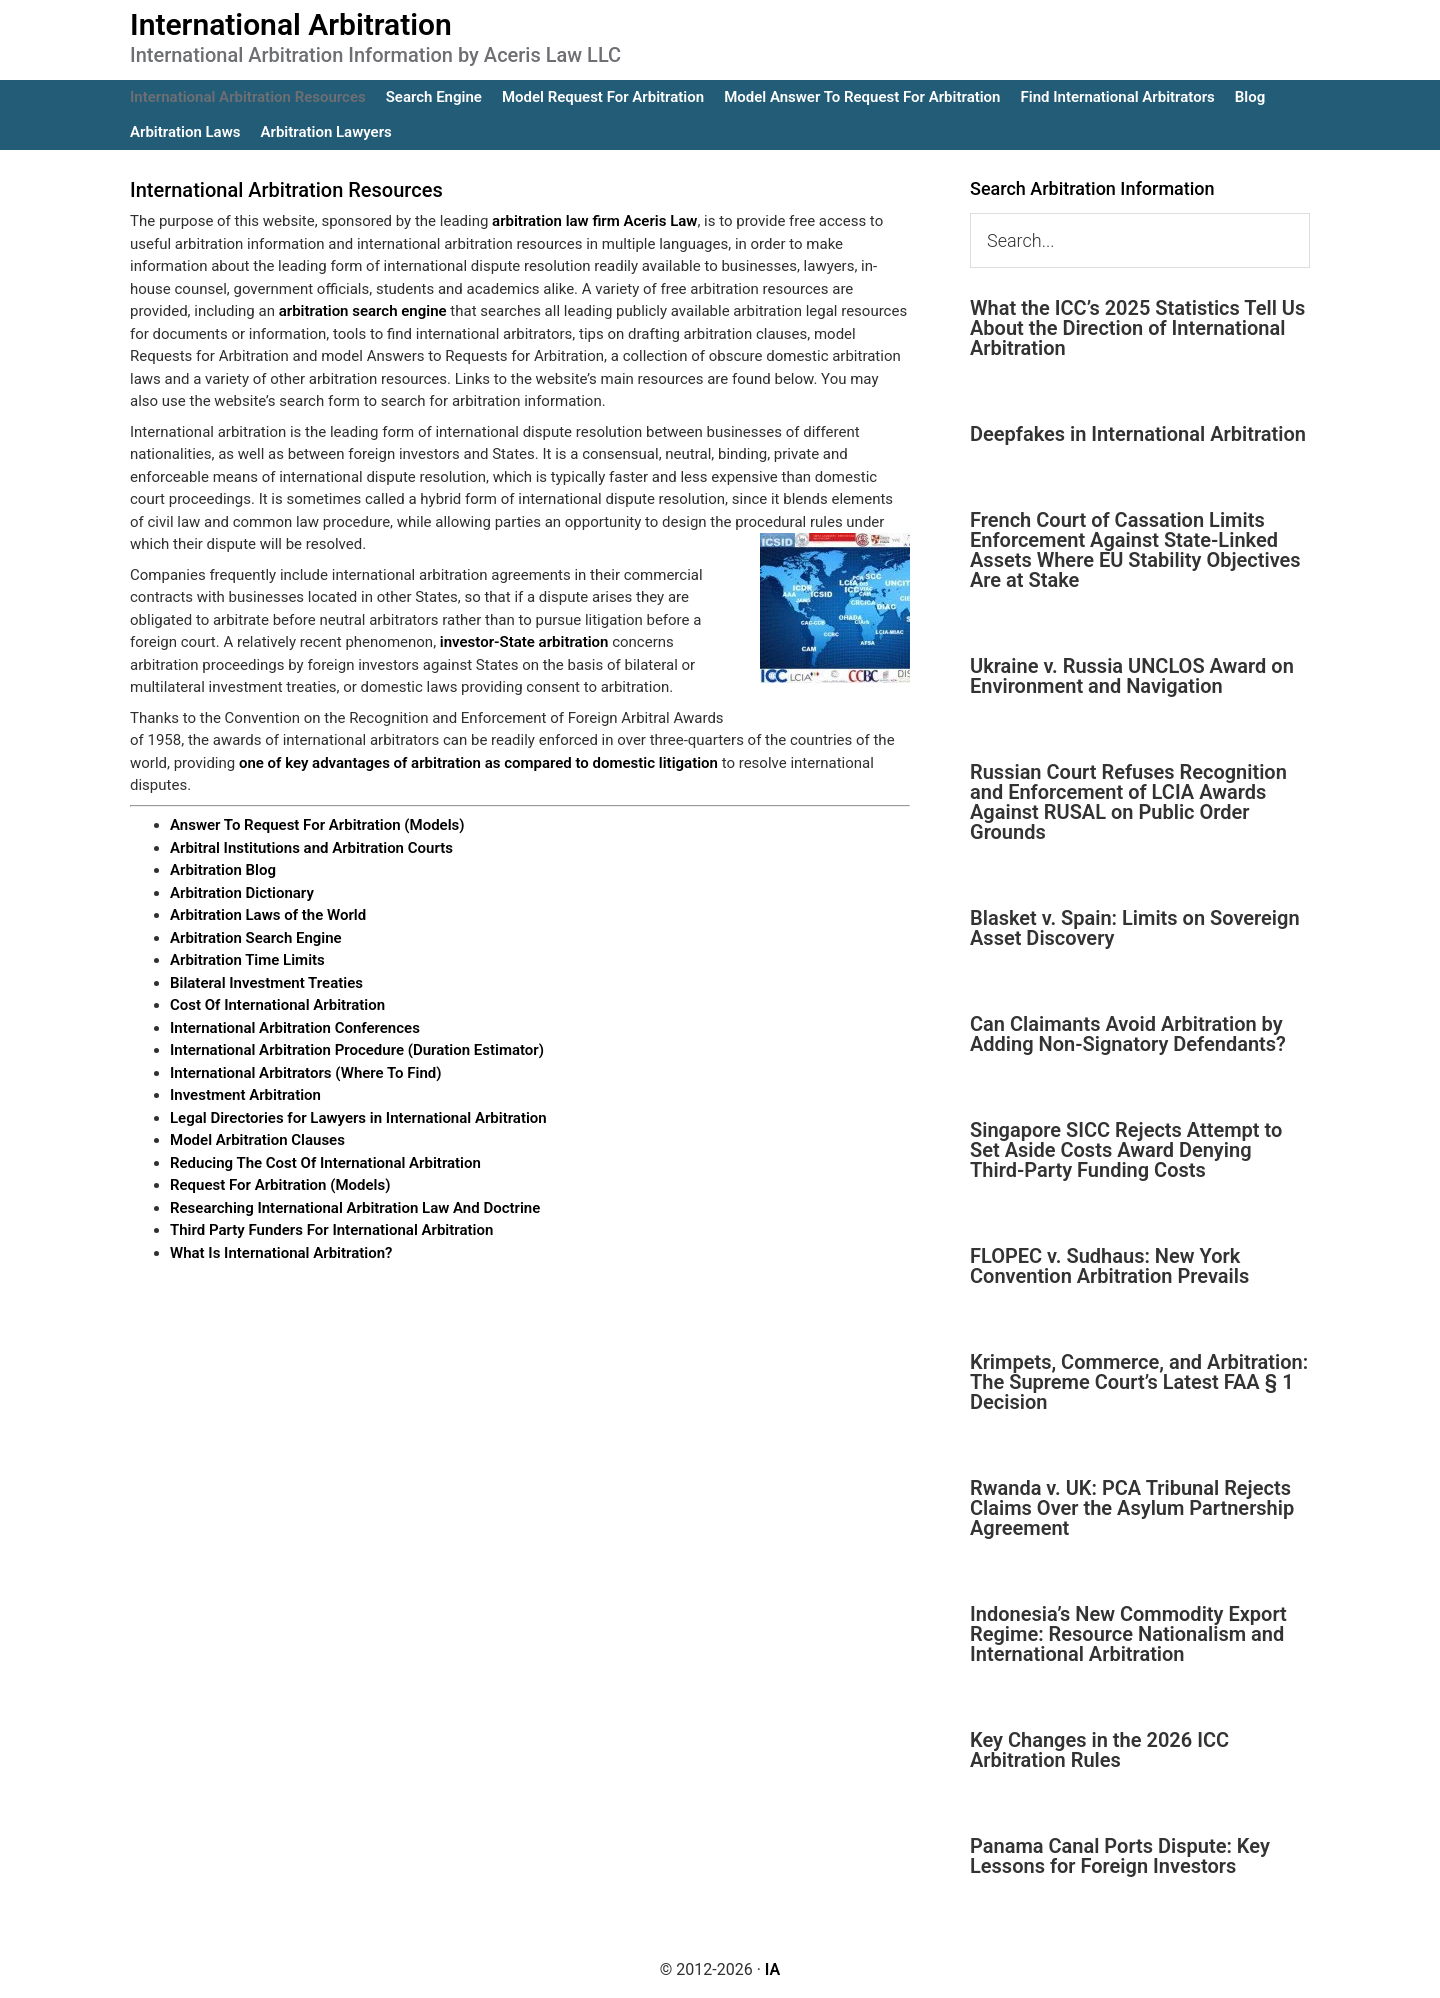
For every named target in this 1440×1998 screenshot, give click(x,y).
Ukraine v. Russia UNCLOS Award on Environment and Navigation (1132, 676)
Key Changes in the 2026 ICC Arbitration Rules (1099, 1750)
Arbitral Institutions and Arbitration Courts (311, 848)
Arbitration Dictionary (242, 893)
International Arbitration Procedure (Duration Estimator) (357, 1050)
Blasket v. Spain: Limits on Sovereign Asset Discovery (1135, 928)
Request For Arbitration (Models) (280, 1185)
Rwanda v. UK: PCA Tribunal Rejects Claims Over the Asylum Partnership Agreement (1132, 1508)
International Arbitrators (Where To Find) (306, 1073)
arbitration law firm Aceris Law (594, 221)
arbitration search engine (363, 311)
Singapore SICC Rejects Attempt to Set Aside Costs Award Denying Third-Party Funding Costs (1126, 1150)
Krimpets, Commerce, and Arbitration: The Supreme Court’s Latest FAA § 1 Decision (1139, 1382)
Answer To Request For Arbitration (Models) (317, 825)
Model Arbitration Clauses (257, 1140)
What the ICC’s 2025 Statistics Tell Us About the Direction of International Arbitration (1137, 328)
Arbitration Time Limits (247, 960)
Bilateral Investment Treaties (266, 983)
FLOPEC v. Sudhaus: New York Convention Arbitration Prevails (1109, 1266)
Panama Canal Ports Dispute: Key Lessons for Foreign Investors (1120, 1856)
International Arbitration (291, 24)
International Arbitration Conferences (295, 1028)
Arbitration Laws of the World (268, 915)
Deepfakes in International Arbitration (1138, 434)
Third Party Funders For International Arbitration (331, 1230)
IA (772, 1969)
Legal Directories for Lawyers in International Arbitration (358, 1118)
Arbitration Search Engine (256, 938)
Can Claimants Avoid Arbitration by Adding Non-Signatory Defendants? (1128, 1034)
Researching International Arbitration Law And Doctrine (355, 1208)
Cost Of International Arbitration (277, 1005)
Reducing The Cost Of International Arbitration (325, 1163)
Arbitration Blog (223, 870)
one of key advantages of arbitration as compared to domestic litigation (478, 763)
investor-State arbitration (524, 642)
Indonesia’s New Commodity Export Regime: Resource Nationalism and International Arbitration (1128, 1634)
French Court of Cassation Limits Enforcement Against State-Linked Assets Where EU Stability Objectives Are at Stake (1135, 550)
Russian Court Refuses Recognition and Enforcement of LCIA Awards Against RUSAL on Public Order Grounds (1128, 802)
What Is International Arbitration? (281, 1253)
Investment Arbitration (245, 1095)
